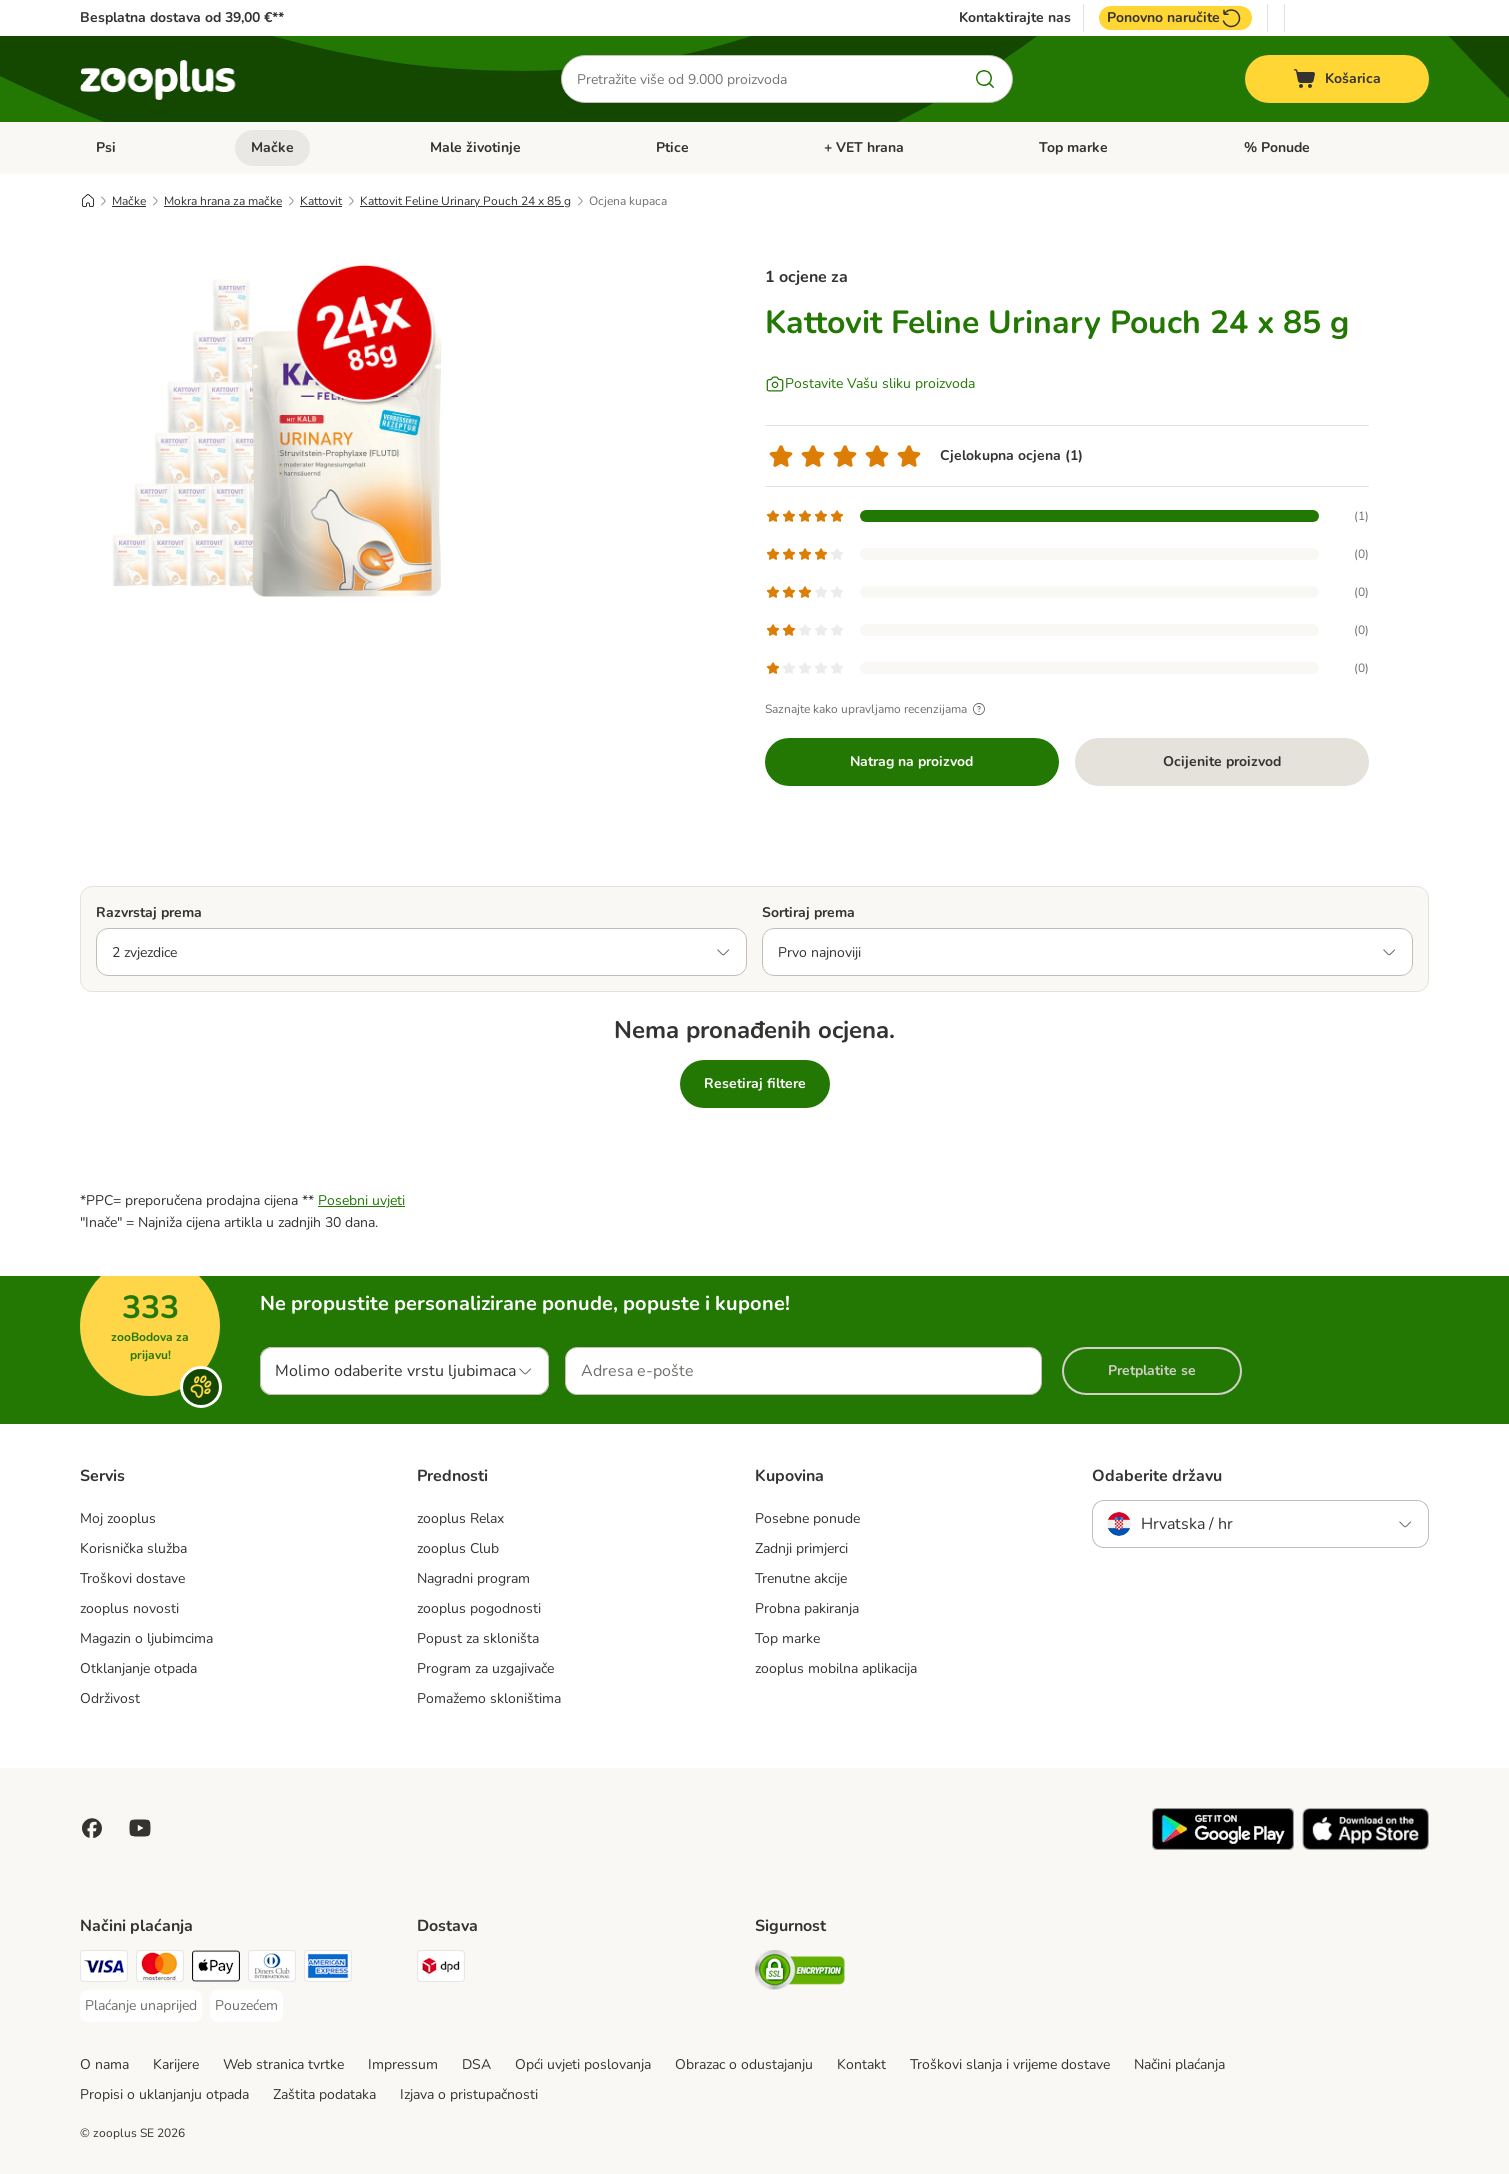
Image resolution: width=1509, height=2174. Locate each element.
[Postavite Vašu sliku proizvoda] (870, 384)
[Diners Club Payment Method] (272, 1969)
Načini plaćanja (1179, 2064)
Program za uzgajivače (485, 1668)
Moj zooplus (118, 1518)
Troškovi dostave (132, 1578)
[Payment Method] (216, 1969)
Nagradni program (473, 1578)
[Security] (800, 1973)
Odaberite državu (1157, 1476)
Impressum (403, 2064)
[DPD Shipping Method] (441, 1969)
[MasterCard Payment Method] (160, 1969)
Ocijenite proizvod (1222, 761)
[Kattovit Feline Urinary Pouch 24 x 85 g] (270, 433)
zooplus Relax (460, 1518)
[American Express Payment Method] (328, 1969)
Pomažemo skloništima (489, 1698)
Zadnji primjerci (801, 1548)
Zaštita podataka (324, 2094)
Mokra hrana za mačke (223, 201)
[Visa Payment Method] (104, 1969)
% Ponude (1277, 147)
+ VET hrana (864, 147)
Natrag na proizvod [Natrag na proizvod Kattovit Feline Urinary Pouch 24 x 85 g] (911, 761)
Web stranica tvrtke (283, 2064)
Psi (106, 147)
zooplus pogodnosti (479, 1608)
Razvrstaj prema (149, 912)
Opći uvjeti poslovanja (583, 2064)
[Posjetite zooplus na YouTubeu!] (140, 1828)
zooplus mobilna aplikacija (836, 1668)
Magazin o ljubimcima (146, 1638)
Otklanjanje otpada (138, 1668)
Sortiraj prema (808, 912)
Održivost (110, 1698)
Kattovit (321, 201)
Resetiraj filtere (755, 1083)
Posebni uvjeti (361, 1200)
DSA (476, 2064)
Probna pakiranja (807, 1608)
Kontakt (861, 2064)
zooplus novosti (129, 1608)
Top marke (1073, 147)
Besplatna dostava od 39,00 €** (182, 17)
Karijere (176, 2064)
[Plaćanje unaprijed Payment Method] (141, 2006)
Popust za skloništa (478, 1638)
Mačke (272, 147)
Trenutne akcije (801, 1578)
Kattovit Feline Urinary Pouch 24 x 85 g (465, 201)
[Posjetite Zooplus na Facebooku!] (92, 1828)
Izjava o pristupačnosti (469, 2094)
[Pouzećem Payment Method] (246, 2006)
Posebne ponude (807, 1518)
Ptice (672, 147)
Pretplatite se (1152, 1370)
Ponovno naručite (1175, 18)
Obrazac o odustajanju (744, 2064)
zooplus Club (458, 1548)
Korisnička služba (133, 1548)
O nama (104, 2064)
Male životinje (475, 147)
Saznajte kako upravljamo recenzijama (878, 709)
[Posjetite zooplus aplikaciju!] (1223, 1845)
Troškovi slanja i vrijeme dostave (1010, 2064)
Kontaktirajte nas (1015, 18)
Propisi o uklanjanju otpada (164, 2094)
